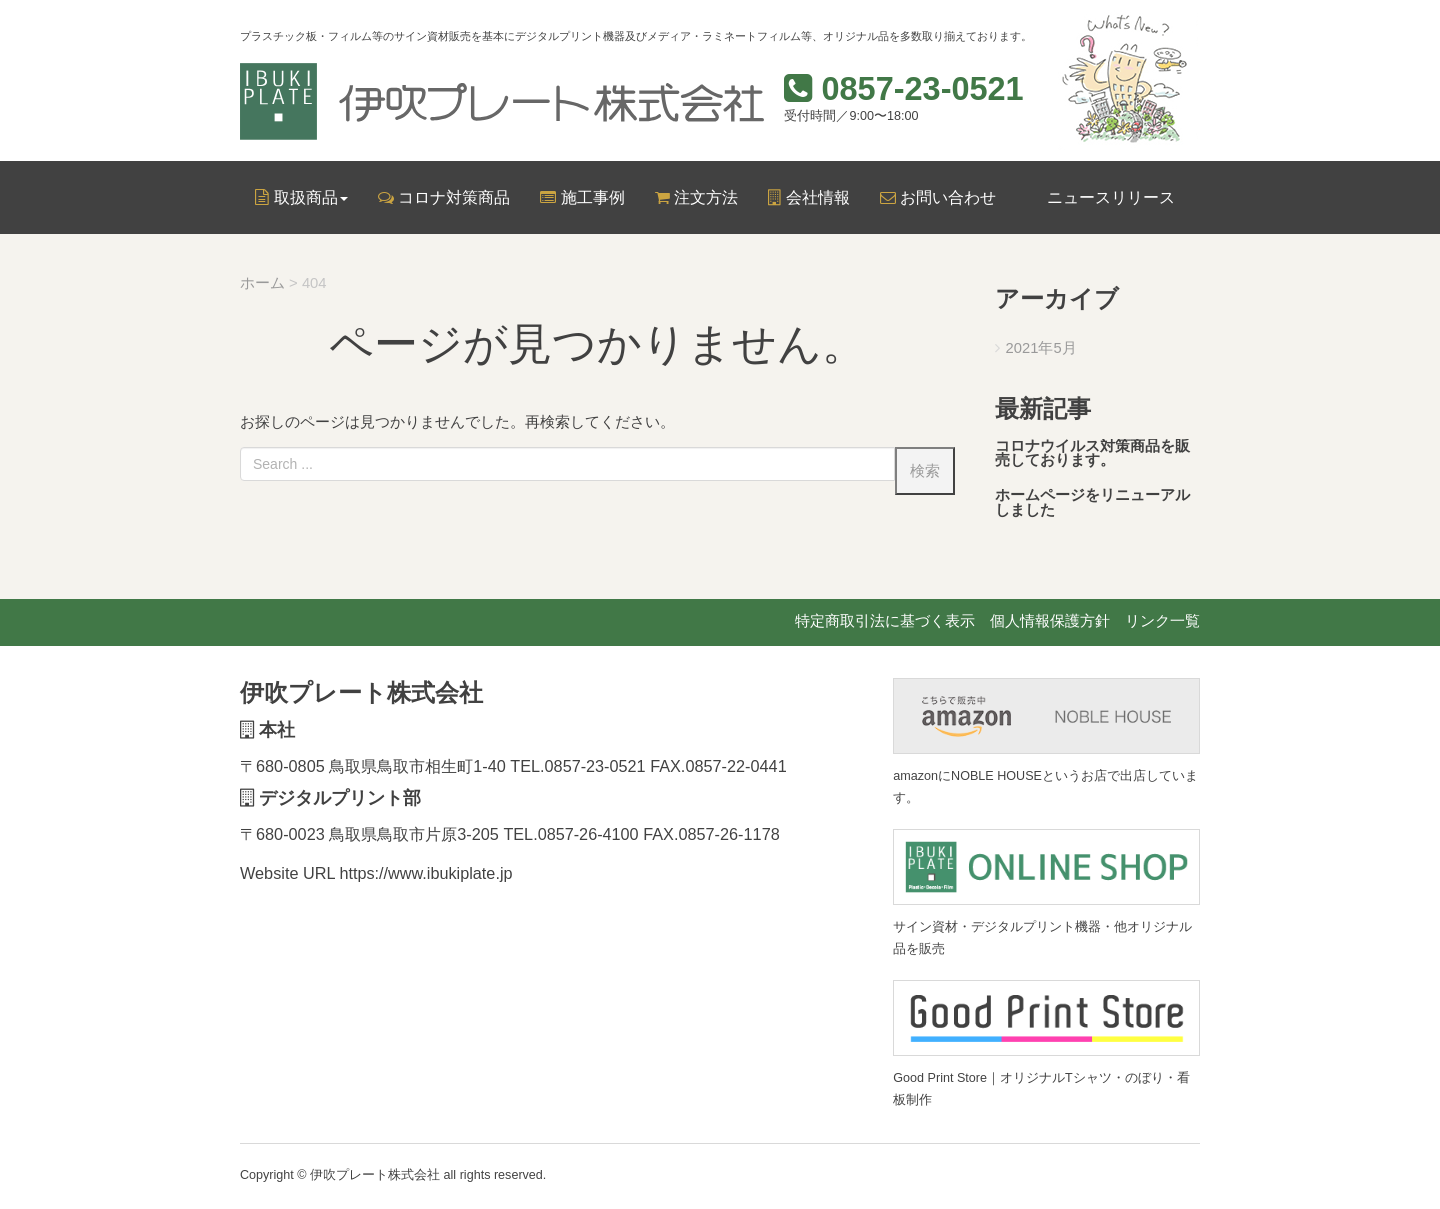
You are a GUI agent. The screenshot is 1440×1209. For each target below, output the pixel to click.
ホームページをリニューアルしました (1092, 502)
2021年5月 (1041, 348)
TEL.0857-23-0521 (578, 766)
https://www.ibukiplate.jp (426, 873)
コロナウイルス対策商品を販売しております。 (1092, 453)
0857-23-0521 (922, 89)
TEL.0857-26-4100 (571, 834)
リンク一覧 (1162, 621)
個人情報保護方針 (1050, 621)
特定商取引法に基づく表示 (885, 621)
